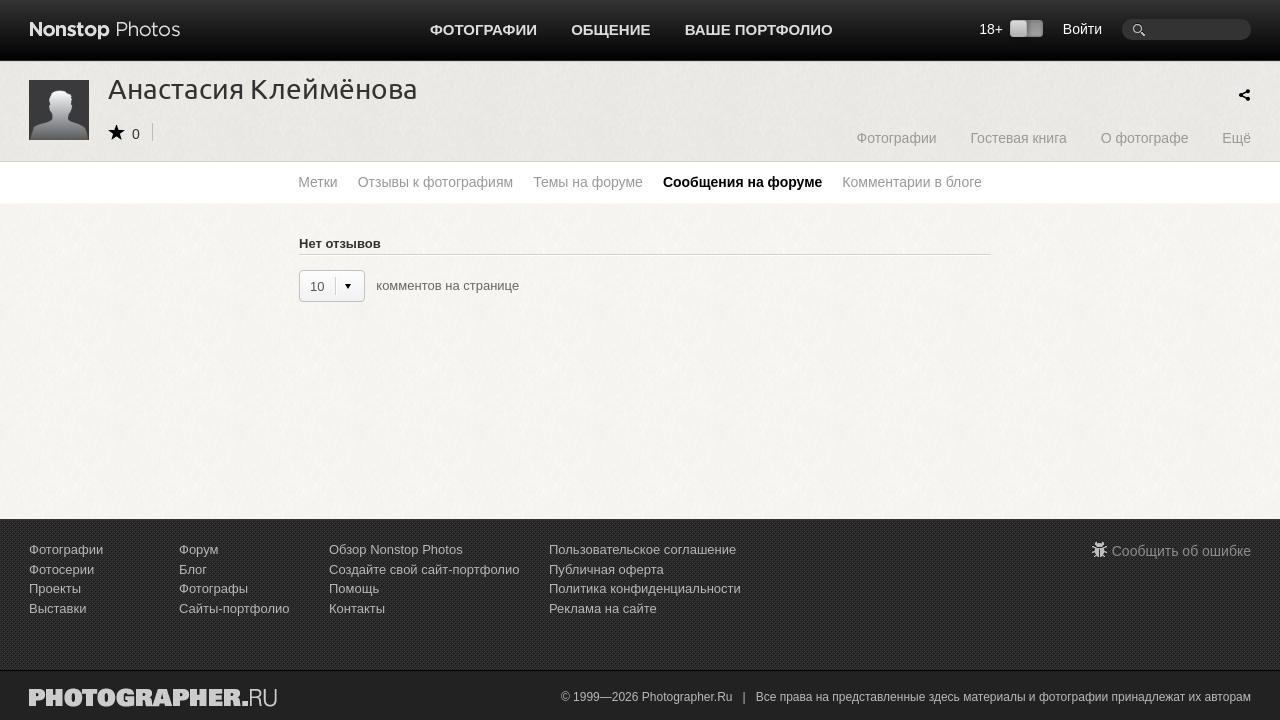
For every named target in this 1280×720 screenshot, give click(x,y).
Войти (1082, 29)
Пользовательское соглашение (642, 549)
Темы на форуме (588, 182)
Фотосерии (61, 569)
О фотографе (1145, 137)
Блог (193, 569)
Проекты (55, 588)
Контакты (357, 608)
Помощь (354, 588)
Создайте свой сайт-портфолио (424, 569)
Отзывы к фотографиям (435, 182)
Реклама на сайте (603, 608)
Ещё (1236, 137)
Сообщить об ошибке (1181, 551)
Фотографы (213, 588)
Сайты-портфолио (234, 608)
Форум (199, 549)
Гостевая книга (1018, 137)
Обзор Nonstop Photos (396, 549)
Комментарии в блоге (911, 182)
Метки (318, 182)
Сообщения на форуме (742, 182)
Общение (610, 29)
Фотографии (483, 29)
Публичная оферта (606, 569)
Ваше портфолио (759, 29)
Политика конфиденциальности (645, 588)
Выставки (57, 608)
